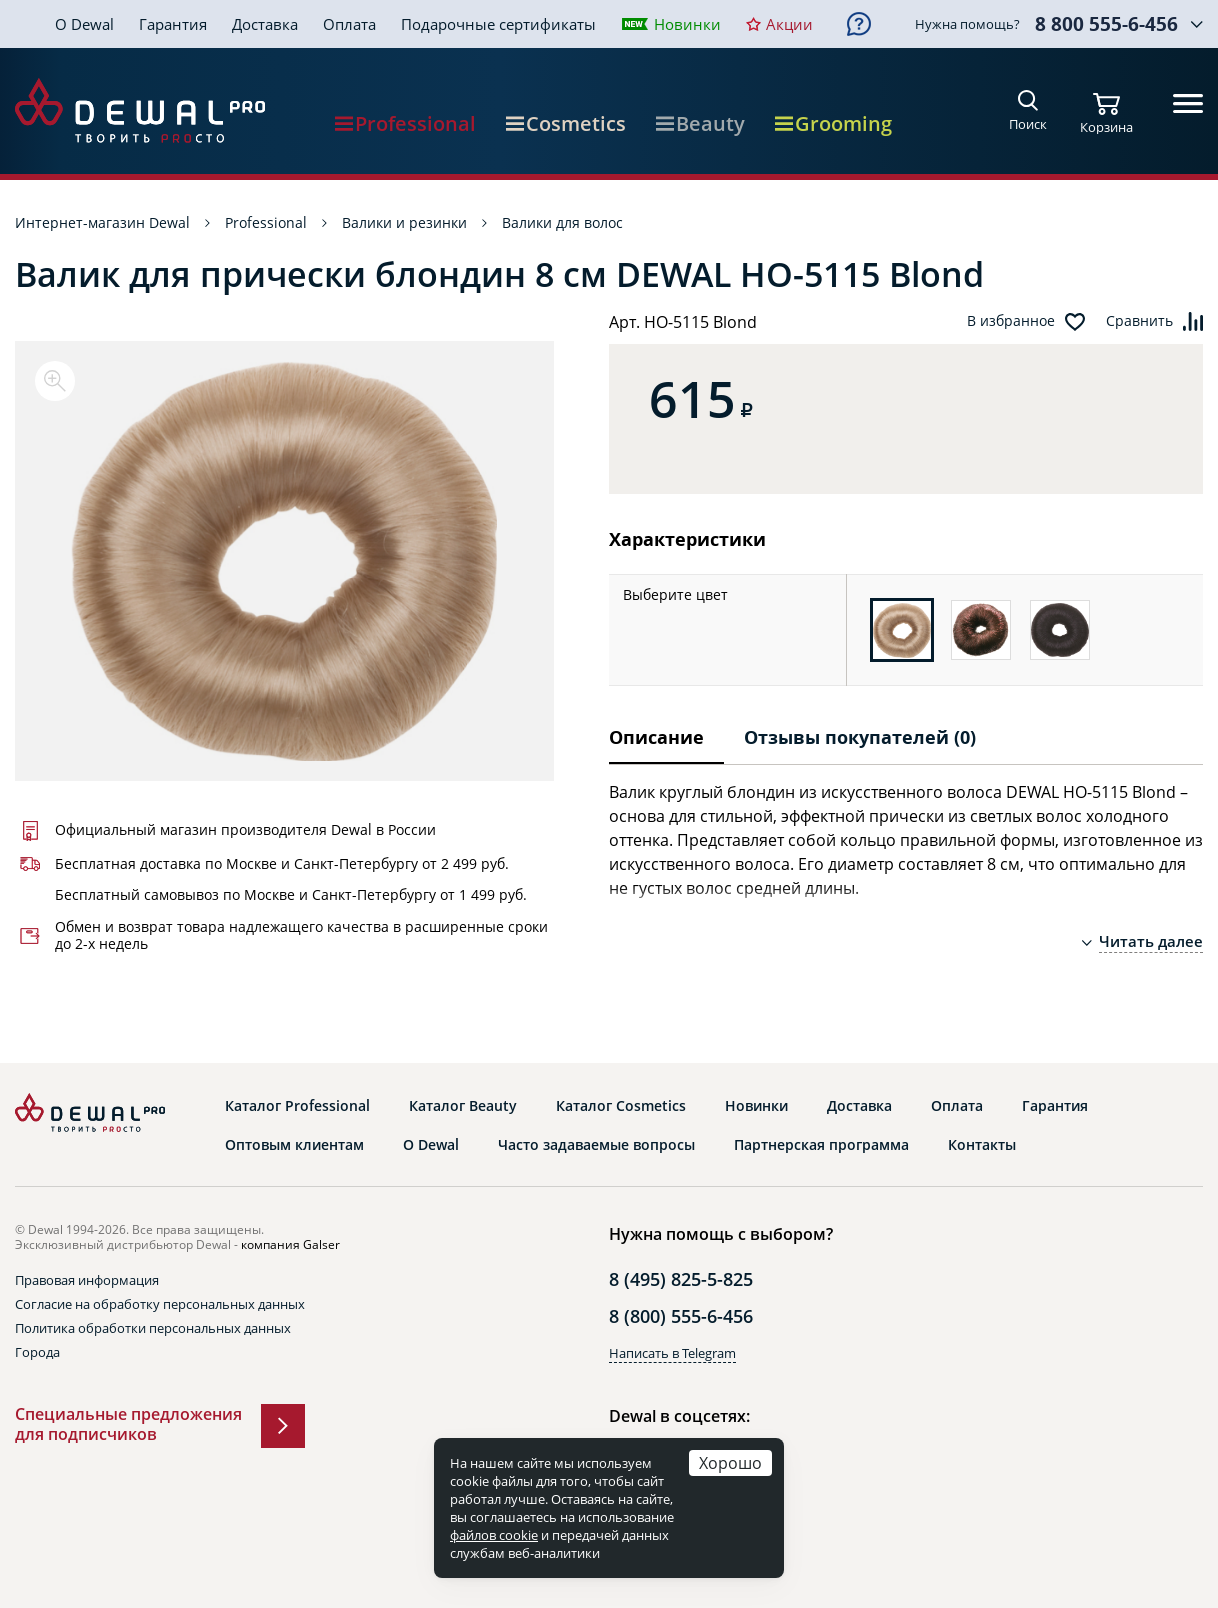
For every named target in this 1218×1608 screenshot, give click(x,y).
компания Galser (290, 1244)
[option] (284, 561)
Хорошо (730, 1462)
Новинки (687, 24)
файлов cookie (494, 1535)
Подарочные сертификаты (498, 24)
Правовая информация (87, 1280)
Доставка (265, 24)
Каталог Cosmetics (621, 1106)
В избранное (1011, 321)
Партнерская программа (821, 1145)
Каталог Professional (297, 1106)
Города (37, 1352)
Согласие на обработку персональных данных (160, 1304)
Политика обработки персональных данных (153, 1328)
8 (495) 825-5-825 (681, 1279)
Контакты (982, 1145)
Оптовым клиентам (294, 1145)
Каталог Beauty (463, 1106)
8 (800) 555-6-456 (681, 1316)
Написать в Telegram (672, 1353)
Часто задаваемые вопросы (596, 1145)
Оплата (349, 24)
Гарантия (173, 24)
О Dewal (84, 24)
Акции (789, 24)
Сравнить (1139, 321)
